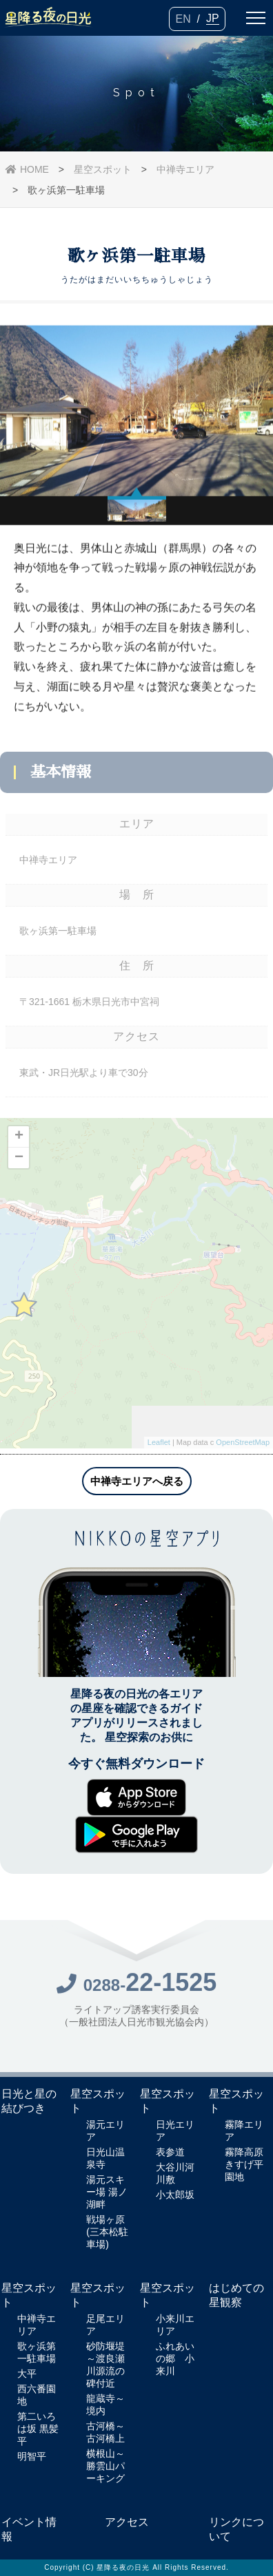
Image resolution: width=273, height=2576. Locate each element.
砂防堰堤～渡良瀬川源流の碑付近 (105, 2365)
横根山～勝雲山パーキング (105, 2466)
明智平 (31, 2456)
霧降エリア (244, 2130)
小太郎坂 (175, 2194)
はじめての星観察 (236, 2295)
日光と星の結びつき (29, 2101)
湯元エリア (105, 2130)
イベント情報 (29, 2529)
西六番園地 (36, 2395)
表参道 (170, 2151)
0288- (137, 1988)
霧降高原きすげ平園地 (244, 2164)
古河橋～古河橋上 (105, 2432)
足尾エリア (105, 2324)
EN (182, 19)
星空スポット (103, 169)
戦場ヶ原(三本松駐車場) (107, 2232)
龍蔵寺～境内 (105, 2404)
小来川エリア (175, 2324)
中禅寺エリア (185, 169)
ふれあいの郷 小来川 (175, 2358)
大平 (27, 2373)
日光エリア (175, 2130)
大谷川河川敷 (175, 2173)
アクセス (127, 2522)
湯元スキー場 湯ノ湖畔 (107, 2192)
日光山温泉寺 (105, 2158)
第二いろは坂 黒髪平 (38, 2429)
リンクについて (236, 2529)
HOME (27, 169)
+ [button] (18, 1140)
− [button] (18, 1162)
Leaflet (159, 1447)
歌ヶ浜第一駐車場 (36, 2352)
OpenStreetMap (243, 1447)
